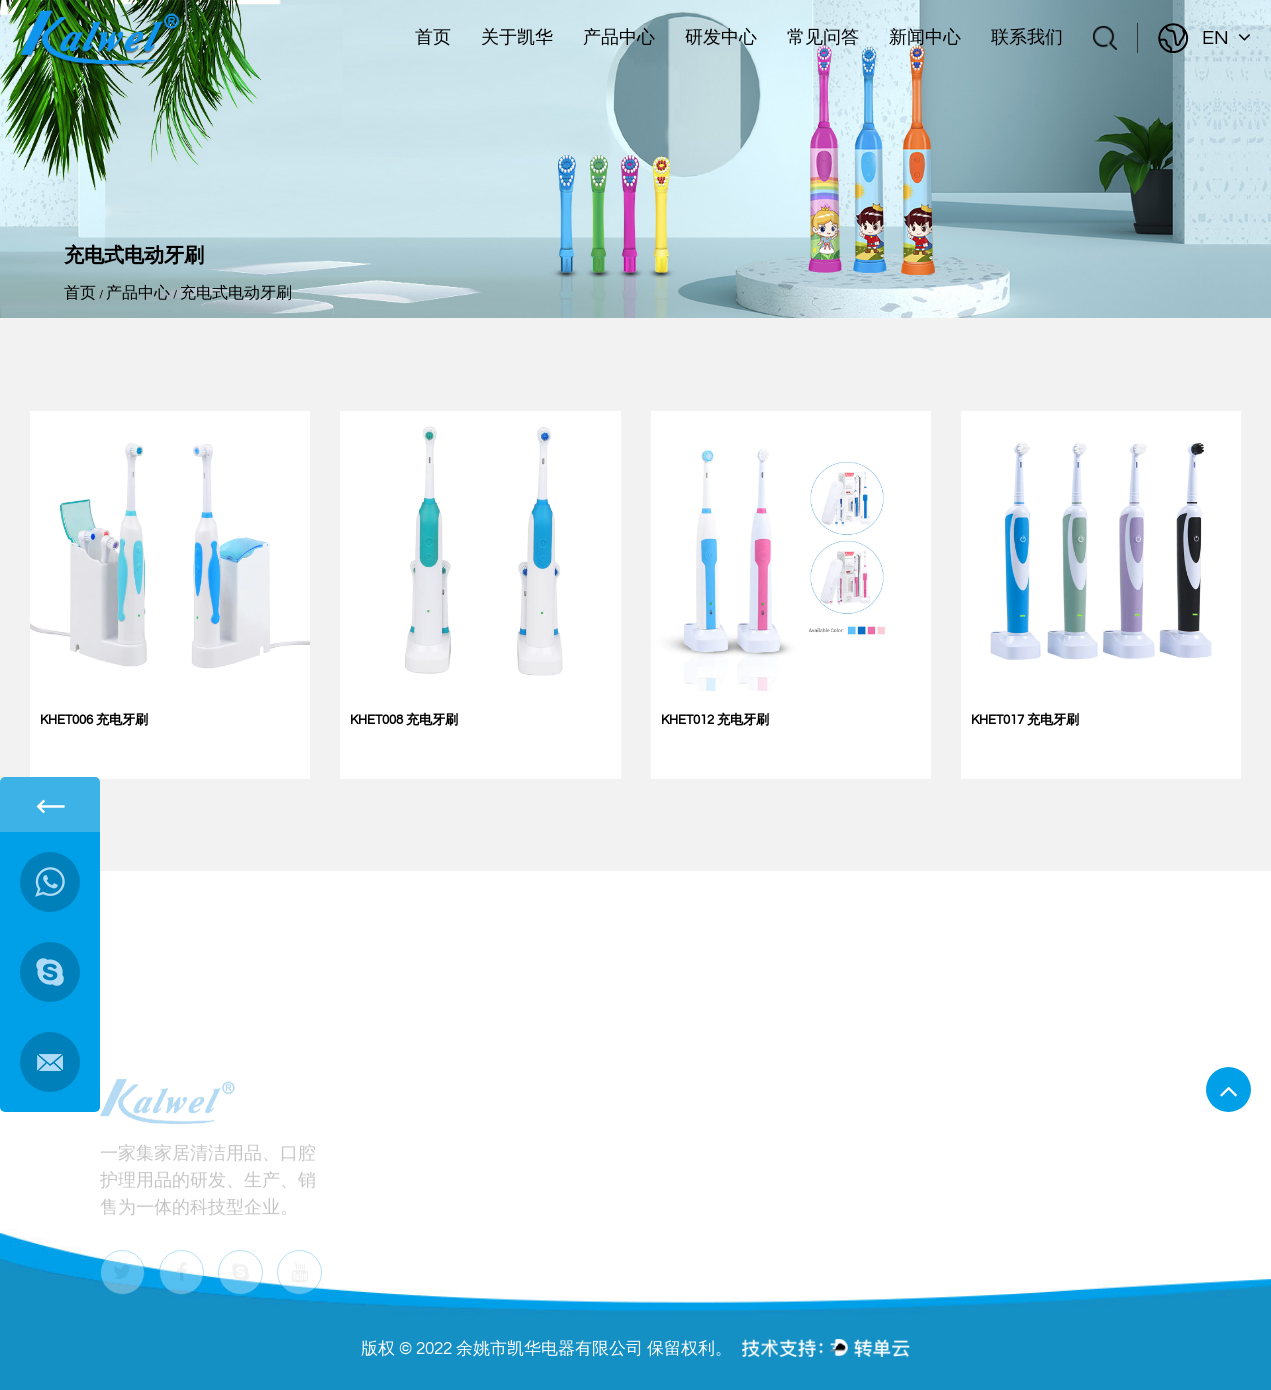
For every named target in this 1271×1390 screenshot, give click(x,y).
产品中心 (619, 37)
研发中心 (721, 37)
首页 (433, 37)
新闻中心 (925, 37)
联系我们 (1027, 37)
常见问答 (823, 37)
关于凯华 (517, 37)
